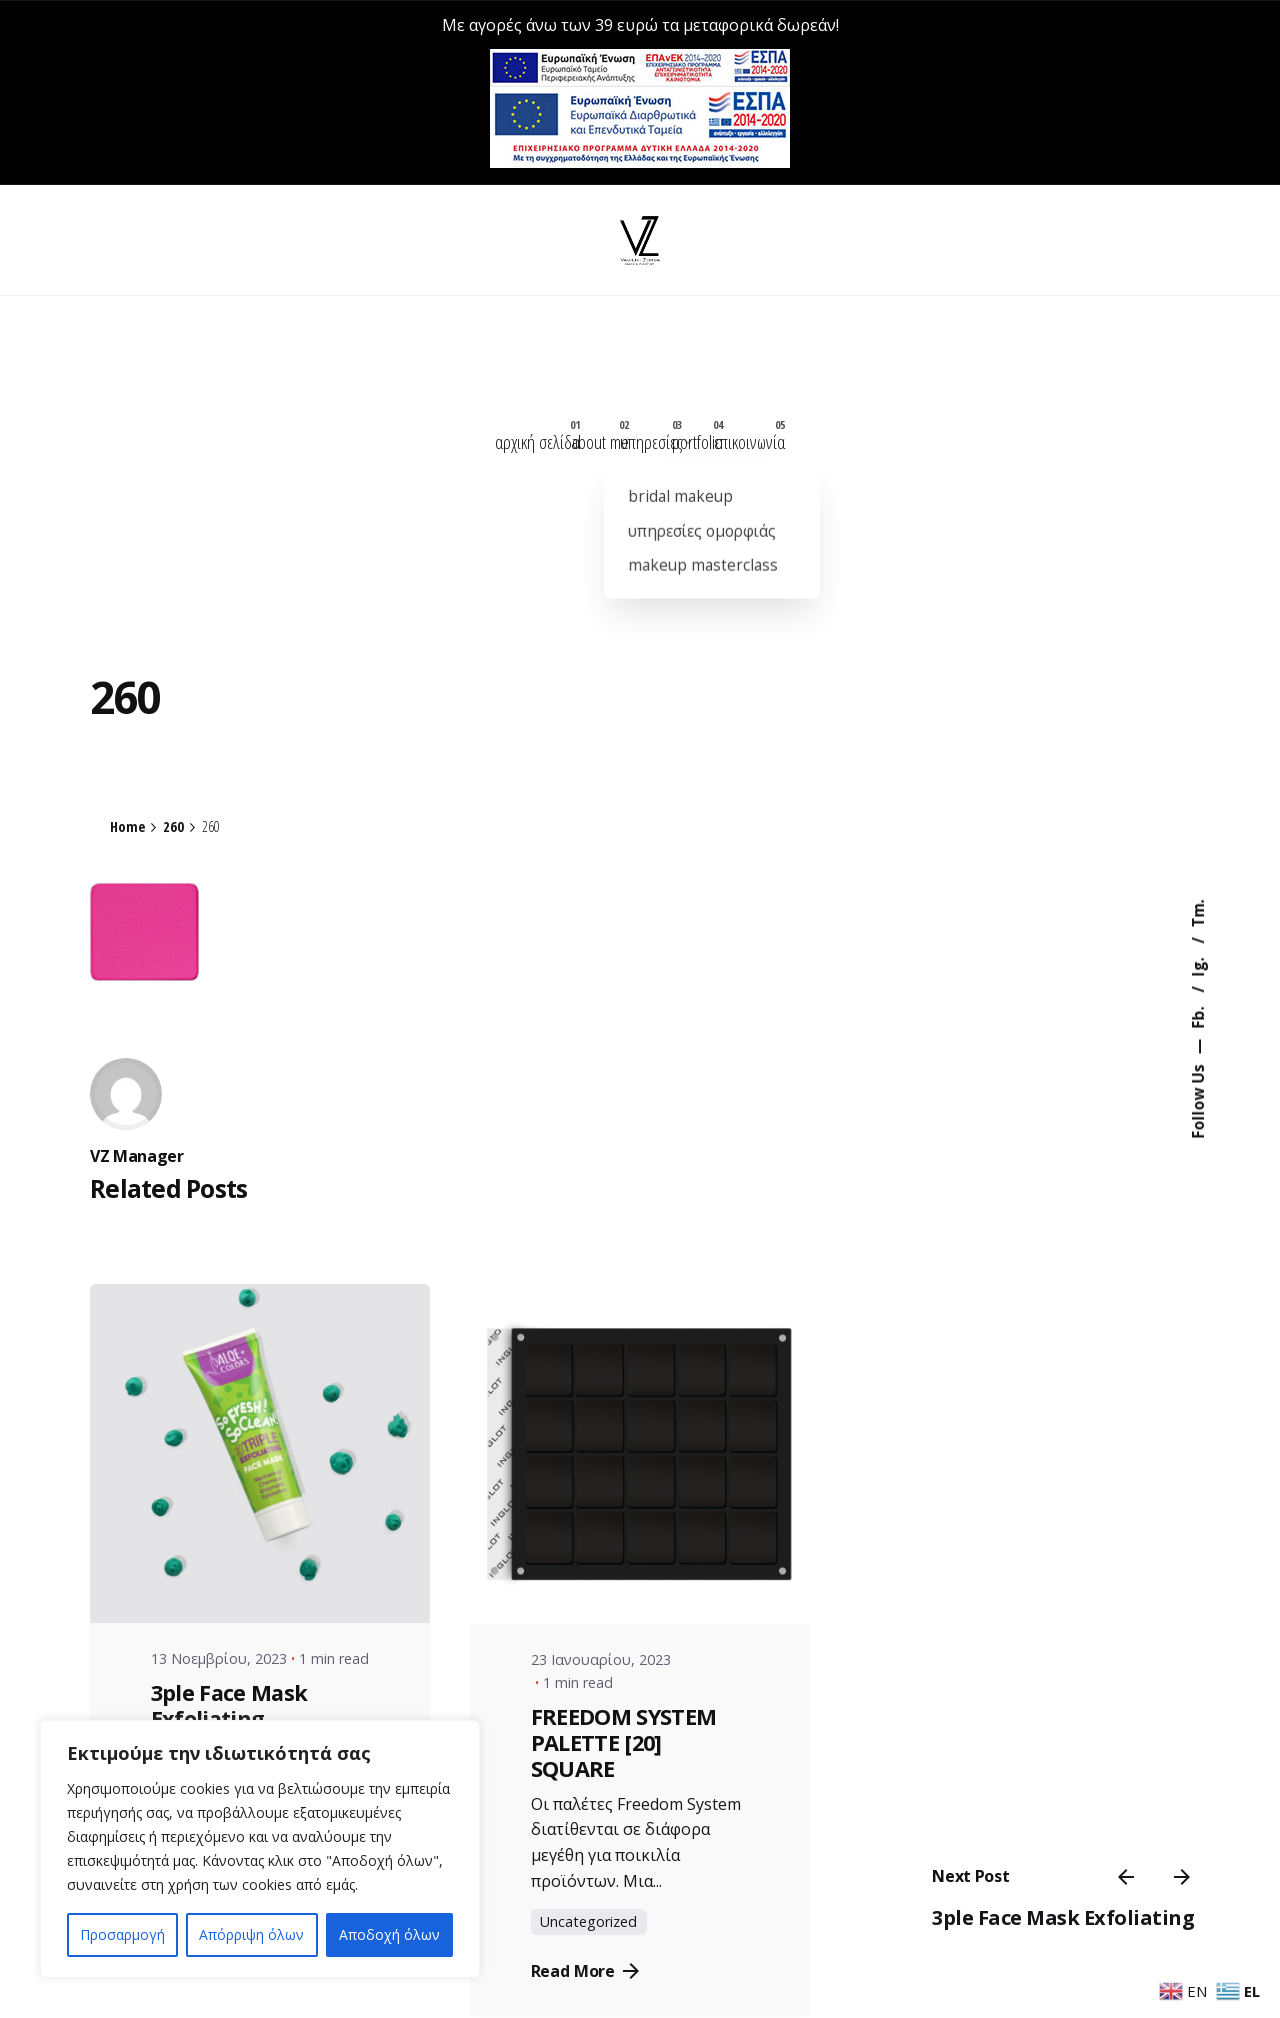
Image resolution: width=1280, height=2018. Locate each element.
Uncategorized (588, 1937)
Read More (585, 1987)
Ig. (1197, 965)
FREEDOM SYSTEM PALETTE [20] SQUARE (624, 1757)
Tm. (1197, 914)
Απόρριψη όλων (251, 1934)
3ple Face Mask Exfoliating (1073, 1873)
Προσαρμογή (122, 1934)
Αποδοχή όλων (389, 1934)
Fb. (1197, 1016)
